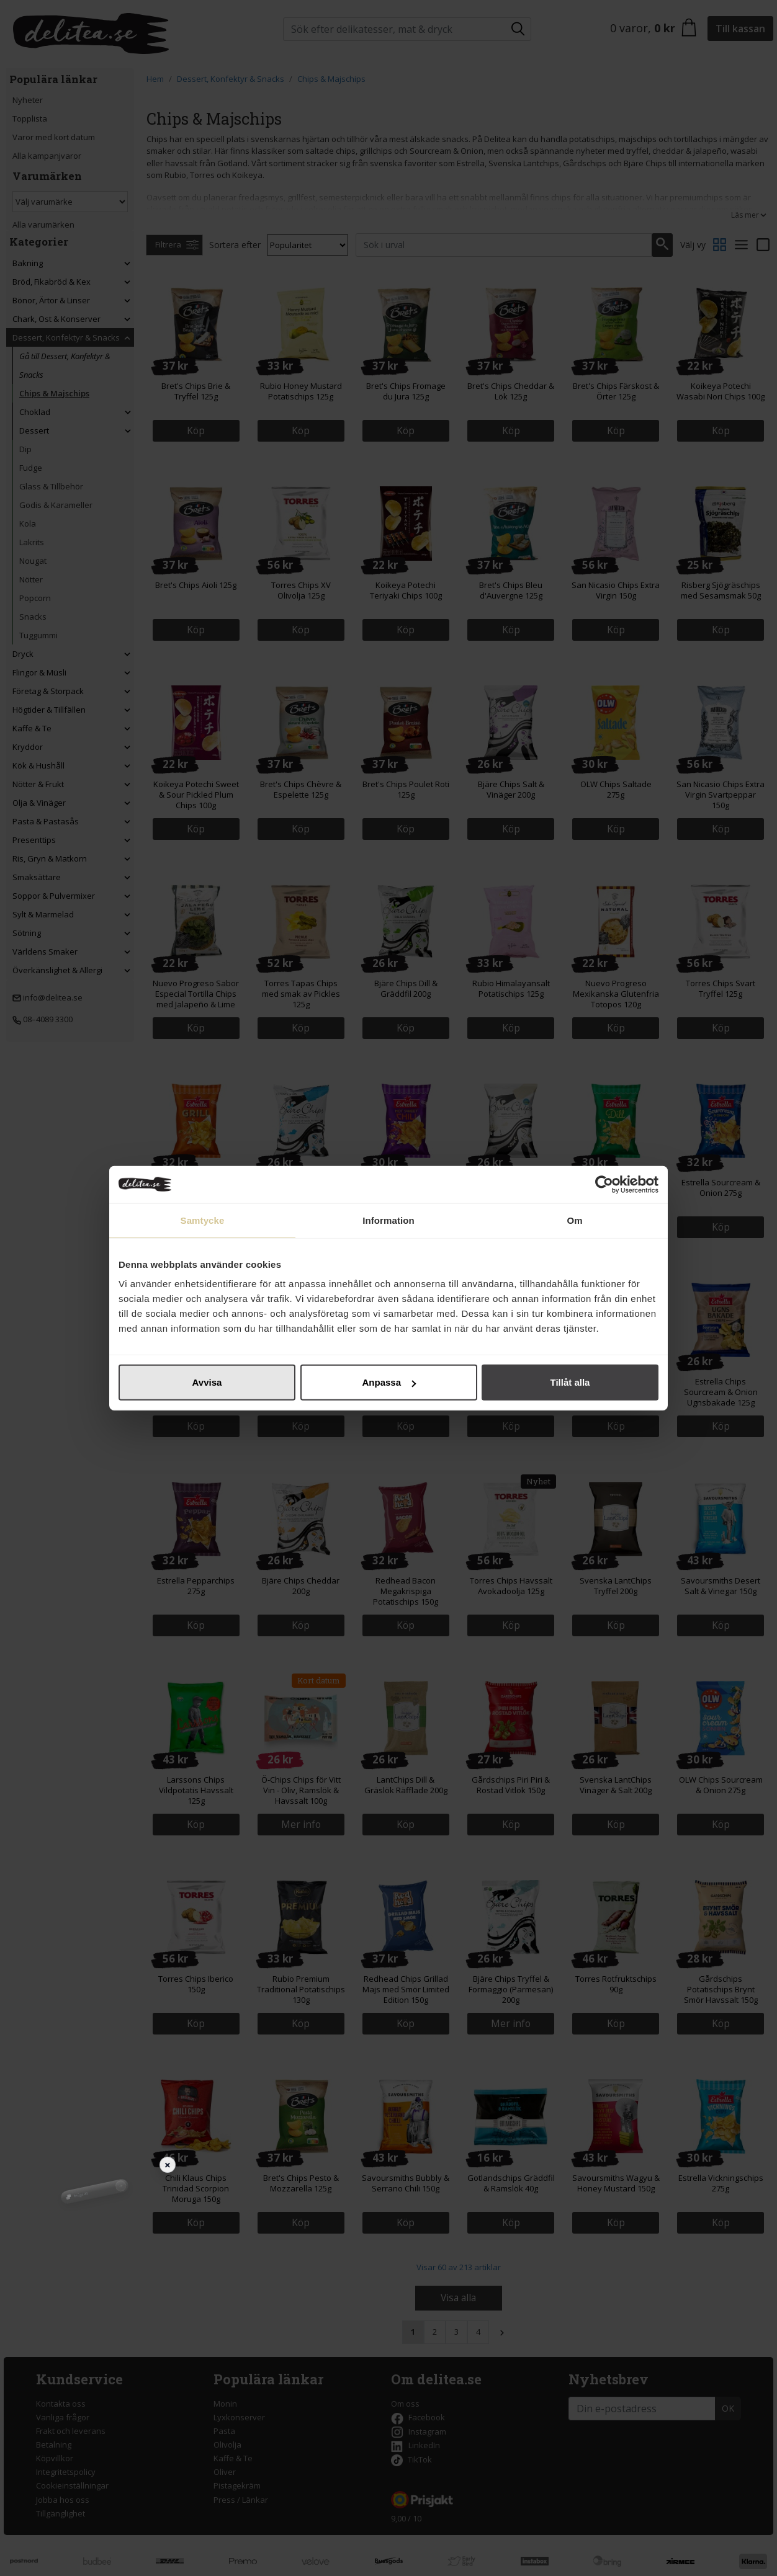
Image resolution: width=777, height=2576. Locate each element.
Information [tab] (388, 1219)
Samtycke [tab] (203, 1219)
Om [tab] (574, 1219)
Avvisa (207, 1382)
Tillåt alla (570, 1382)
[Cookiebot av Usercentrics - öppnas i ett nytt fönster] (604, 1184)
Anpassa (389, 1382)
